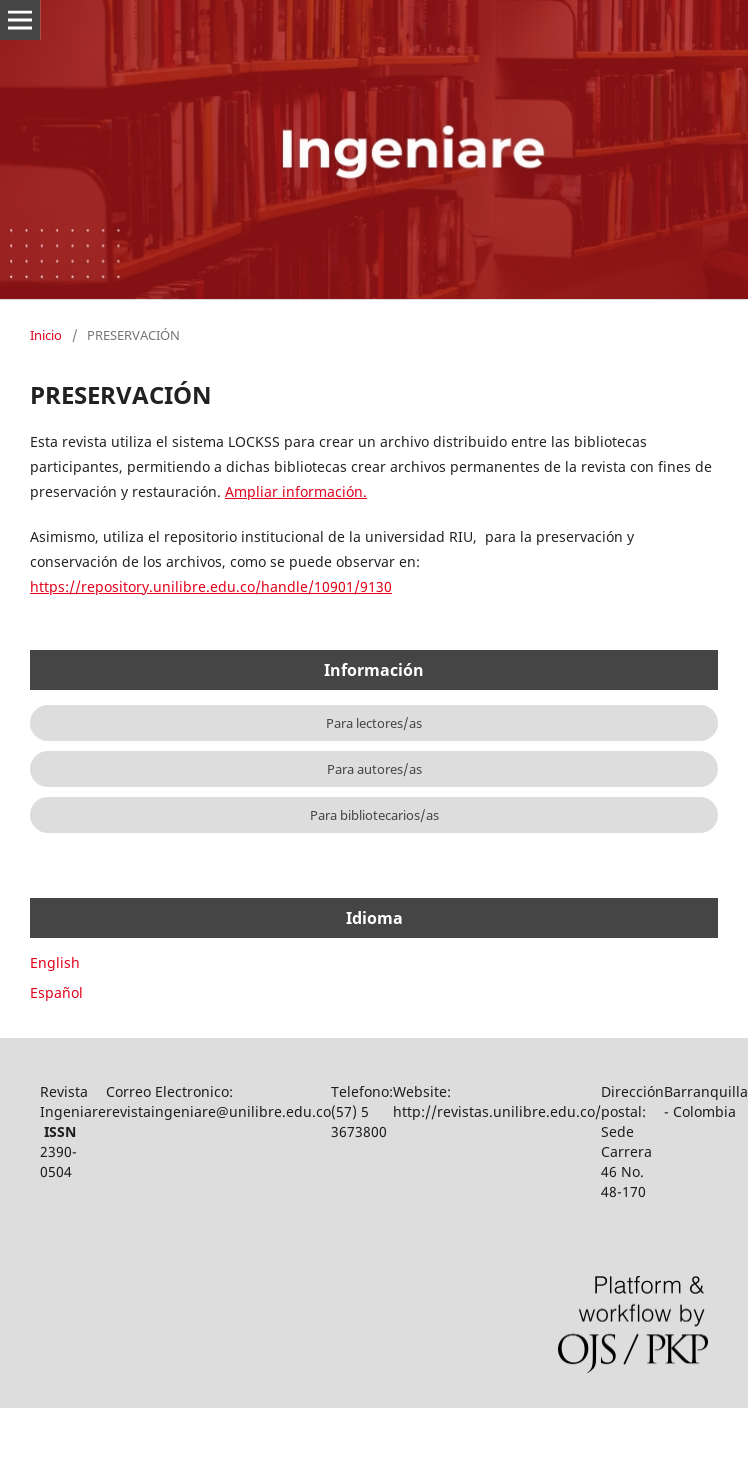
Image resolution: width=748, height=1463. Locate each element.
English (55, 962)
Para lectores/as (374, 723)
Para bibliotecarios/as (374, 815)
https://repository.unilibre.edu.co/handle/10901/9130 (211, 586)
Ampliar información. (296, 491)
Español (56, 992)
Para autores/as (374, 769)
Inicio (46, 335)
